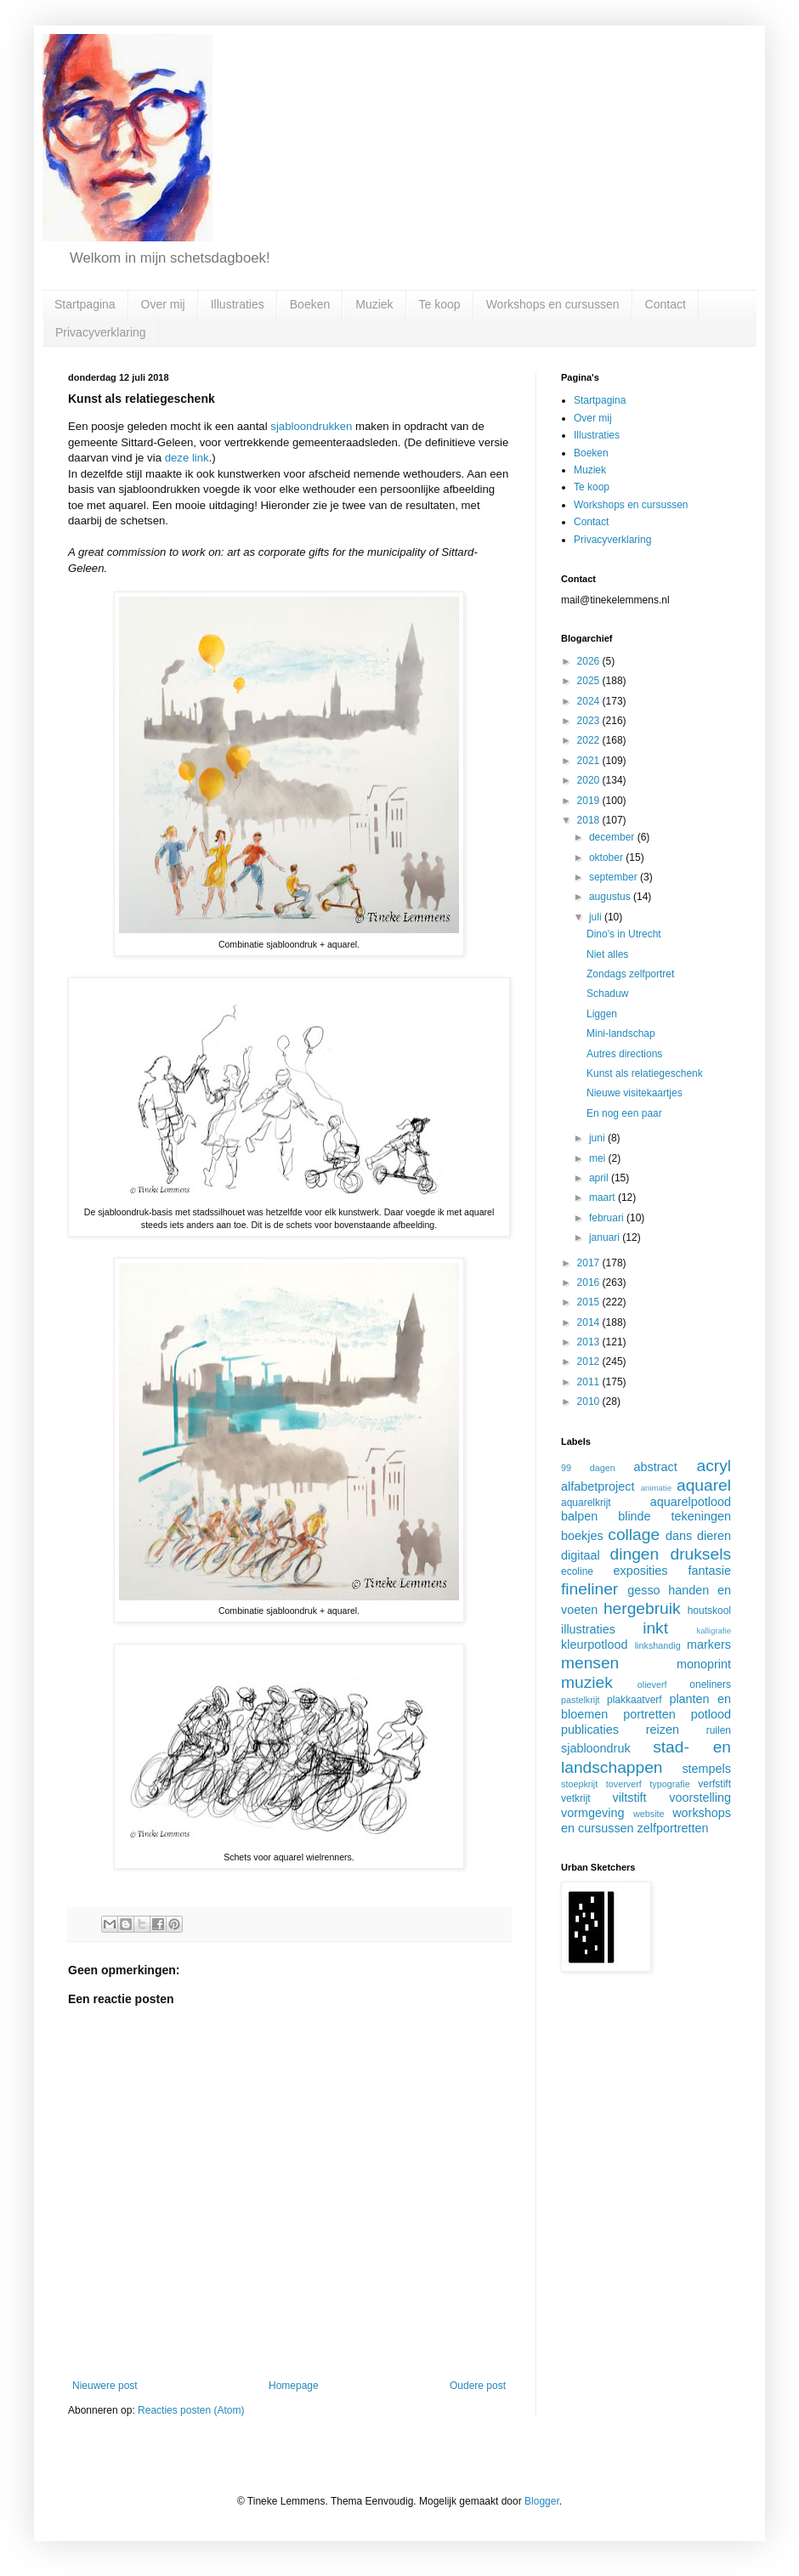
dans (679, 1536)
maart (603, 1197)
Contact (665, 304)
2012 (590, 1361)
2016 (590, 1282)
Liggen (601, 1014)
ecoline (577, 1571)
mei (599, 1158)
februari (607, 1218)
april (600, 1178)
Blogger (541, 2501)
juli (596, 917)
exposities (640, 1570)
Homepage (294, 2386)
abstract (655, 1467)
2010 (590, 1401)
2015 (590, 1302)
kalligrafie (713, 1630)
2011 (590, 1382)
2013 (590, 1342)
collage (634, 1534)
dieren (714, 1536)
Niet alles (607, 954)
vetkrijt (576, 1798)
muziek (587, 1682)
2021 (590, 761)
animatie (656, 1487)
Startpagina (85, 304)
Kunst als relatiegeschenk (644, 1073)
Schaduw (607, 993)
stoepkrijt (579, 1784)
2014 (590, 1322)
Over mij (163, 304)
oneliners (710, 1684)
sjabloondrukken (311, 426)
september (614, 877)
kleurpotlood (594, 1644)
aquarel (704, 1485)
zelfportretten (673, 1828)
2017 (590, 1263)
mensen (590, 1663)
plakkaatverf (634, 1700)
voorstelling (700, 1797)
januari (605, 1237)
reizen (662, 1729)
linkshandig (658, 1645)
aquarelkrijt (586, 1503)
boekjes (582, 1536)
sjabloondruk (596, 1748)
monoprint (704, 1664)
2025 (590, 681)
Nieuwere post (105, 2386)
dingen (635, 1554)
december (613, 837)
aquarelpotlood (690, 1502)
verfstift (714, 1784)
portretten (649, 1714)
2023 (590, 721)
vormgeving (592, 1813)
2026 (590, 661)
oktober (607, 857)
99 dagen (588, 1468)
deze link (187, 457)
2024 (590, 701)
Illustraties (237, 304)
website (649, 1814)
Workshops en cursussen (553, 304)
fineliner (589, 1589)
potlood (711, 1714)
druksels (701, 1554)
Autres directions (624, 1054)
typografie (669, 1784)
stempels (706, 1768)
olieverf (652, 1684)
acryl (713, 1466)
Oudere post (478, 2386)
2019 (590, 801)
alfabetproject (597, 1486)
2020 (590, 780)
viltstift (630, 1797)
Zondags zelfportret (630, 974)
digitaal (580, 1555)
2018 (590, 820)
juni (598, 1138)
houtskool (709, 1610)
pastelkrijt (580, 1700)
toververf (624, 1784)
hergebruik (642, 1608)
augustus (611, 897)
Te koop (440, 304)
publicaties (590, 1729)
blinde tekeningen (674, 1516)
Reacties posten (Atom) (191, 2410)
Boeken (310, 304)
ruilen (718, 1730)
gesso (643, 1590)
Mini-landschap (620, 1033)
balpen (579, 1516)
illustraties (588, 1629)
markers (709, 1644)
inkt (655, 1628)
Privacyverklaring (100, 332)
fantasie (709, 1570)
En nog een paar (624, 1113)
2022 (590, 740)
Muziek (374, 304)
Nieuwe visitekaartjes (634, 1093)
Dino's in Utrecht (623, 934)
